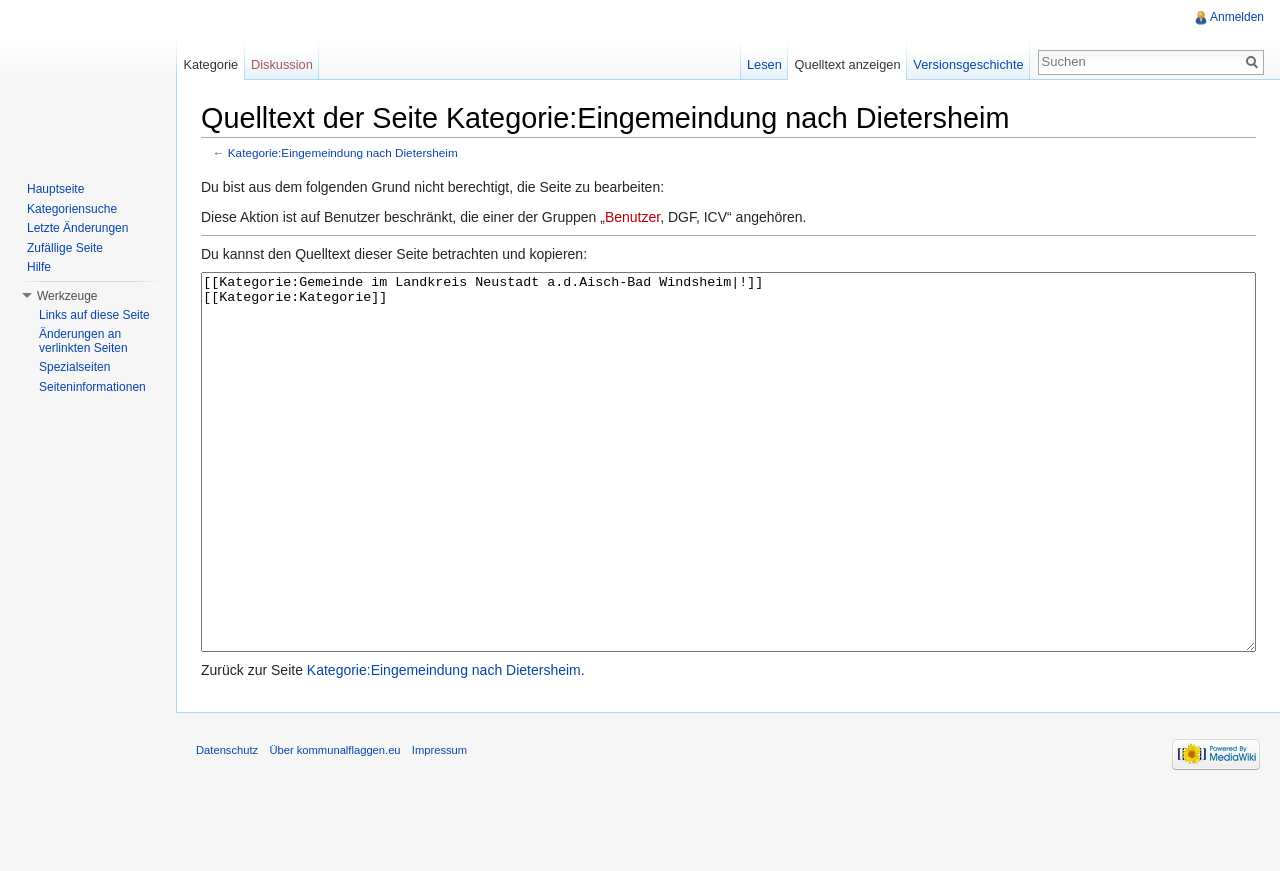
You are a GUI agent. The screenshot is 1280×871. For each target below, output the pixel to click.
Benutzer (632, 217)
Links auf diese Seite (94, 315)
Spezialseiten (74, 367)
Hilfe (39, 267)
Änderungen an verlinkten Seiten (83, 341)
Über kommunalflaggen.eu (334, 825)
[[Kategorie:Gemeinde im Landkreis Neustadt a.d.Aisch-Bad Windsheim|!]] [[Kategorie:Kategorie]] (728, 499)
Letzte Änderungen (77, 228)
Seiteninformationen (92, 387)
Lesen (764, 64)
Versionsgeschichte (968, 64)
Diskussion (282, 64)
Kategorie (210, 64)
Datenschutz (227, 825)
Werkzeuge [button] (67, 296)
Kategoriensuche (72, 209)
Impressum (439, 825)
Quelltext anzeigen (848, 64)
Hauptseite (55, 189)
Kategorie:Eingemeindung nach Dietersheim (343, 152)
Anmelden (1237, 17)
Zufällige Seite (65, 248)
